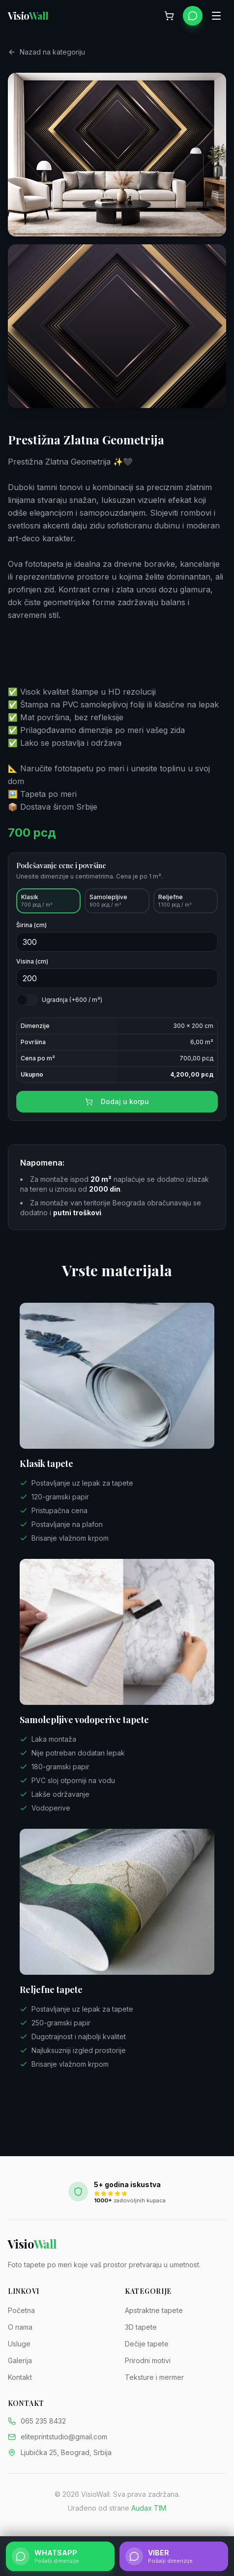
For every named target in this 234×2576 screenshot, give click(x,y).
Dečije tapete (147, 2344)
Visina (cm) (32, 972)
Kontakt (20, 2377)
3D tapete (141, 2327)
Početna (21, 2310)
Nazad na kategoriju (46, 54)
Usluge (19, 2344)
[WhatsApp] (193, 16)
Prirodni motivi (148, 2360)
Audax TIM (148, 2508)
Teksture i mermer (154, 2377)
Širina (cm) (31, 935)
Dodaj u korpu (117, 1112)
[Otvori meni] (216, 16)
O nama (20, 2327)
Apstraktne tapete (154, 2310)
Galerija (20, 2360)
